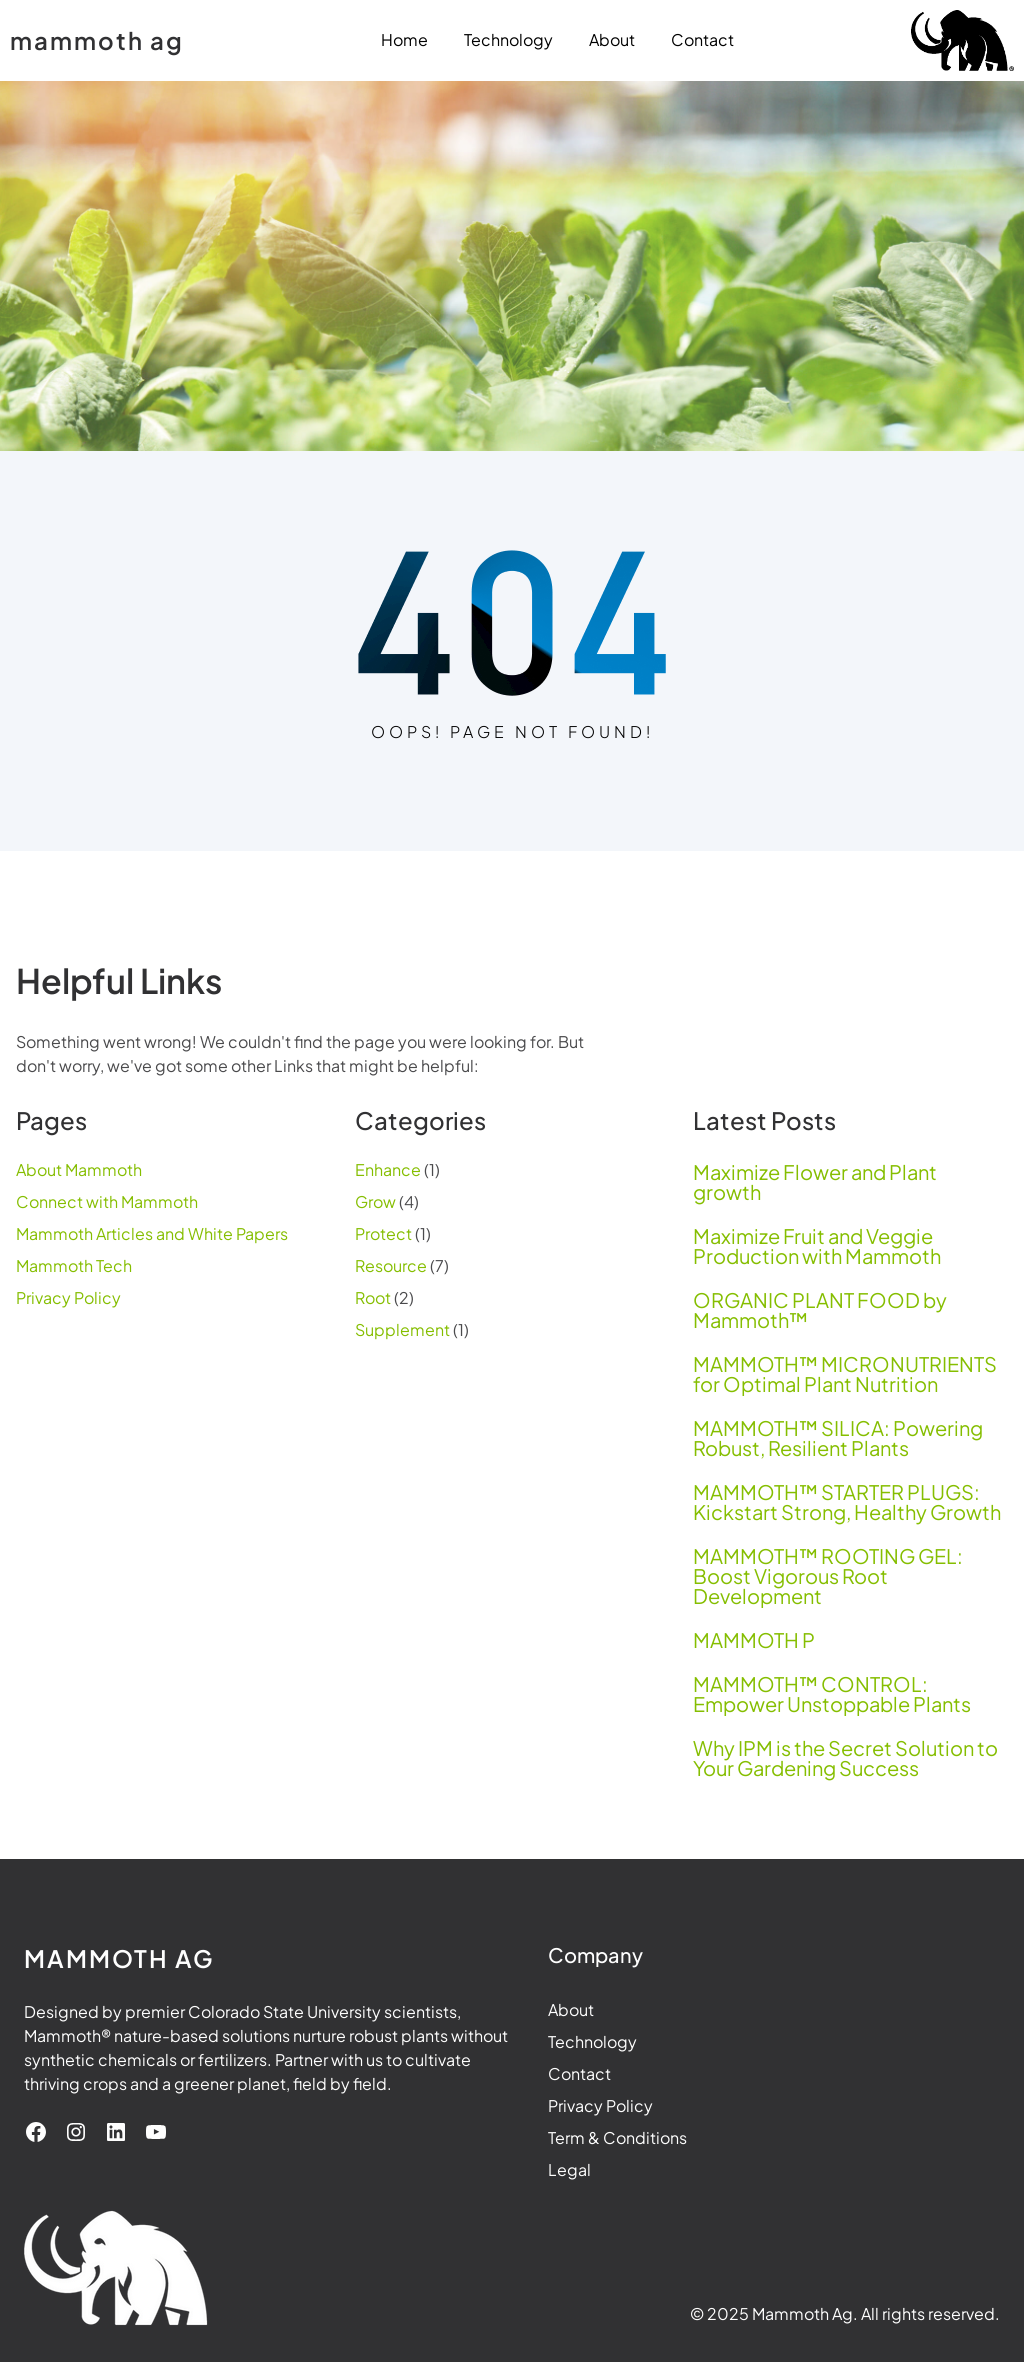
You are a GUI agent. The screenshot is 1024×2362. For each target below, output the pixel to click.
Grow (375, 1201)
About (571, 2009)
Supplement (402, 1329)
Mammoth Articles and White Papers (152, 1233)
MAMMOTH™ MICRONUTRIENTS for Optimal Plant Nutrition (845, 1374)
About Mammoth (79, 1169)
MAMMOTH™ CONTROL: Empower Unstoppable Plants (832, 1694)
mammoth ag (97, 40)
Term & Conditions (617, 2137)
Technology (592, 2041)
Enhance (388, 1169)
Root (373, 1297)
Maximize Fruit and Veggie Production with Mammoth (817, 1246)
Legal (569, 2169)
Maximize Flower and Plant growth (815, 1182)
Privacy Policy (68, 1297)
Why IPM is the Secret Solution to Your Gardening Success (845, 1758)
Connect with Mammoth (107, 1201)
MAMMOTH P (754, 1640)
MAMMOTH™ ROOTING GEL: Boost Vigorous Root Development (828, 1576)
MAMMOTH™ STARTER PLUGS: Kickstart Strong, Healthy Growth (847, 1502)
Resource (391, 1265)
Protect (383, 1233)
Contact (579, 2073)
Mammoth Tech (74, 1265)
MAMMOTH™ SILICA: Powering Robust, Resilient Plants (838, 1438)
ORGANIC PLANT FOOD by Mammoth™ (820, 1310)
